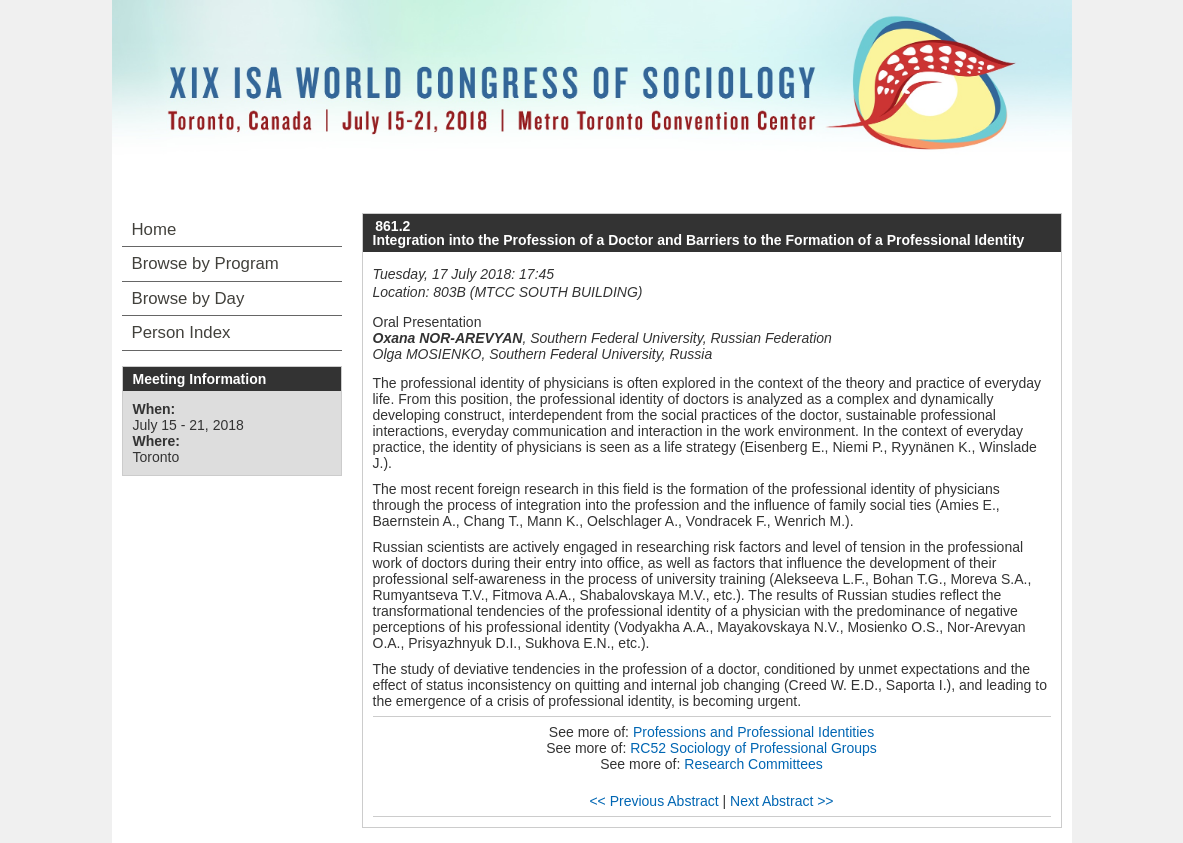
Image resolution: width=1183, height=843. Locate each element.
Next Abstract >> (782, 801)
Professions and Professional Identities (753, 732)
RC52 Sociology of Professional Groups (753, 748)
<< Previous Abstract (653, 801)
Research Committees (753, 764)
